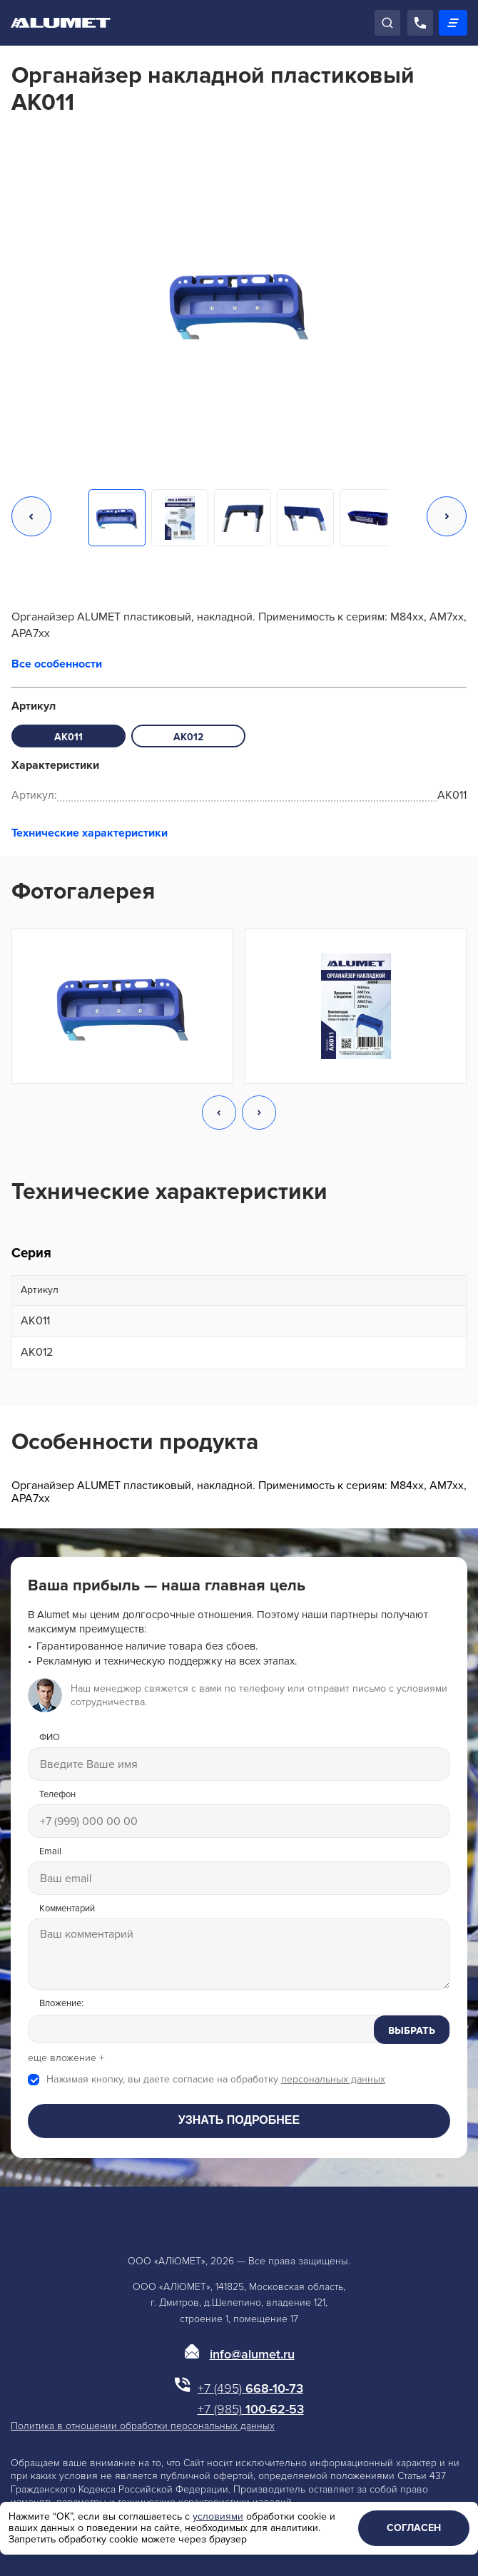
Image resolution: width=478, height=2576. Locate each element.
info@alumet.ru (252, 2354)
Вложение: (61, 2003)
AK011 (68, 737)
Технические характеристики (89, 833)
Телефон (57, 1794)
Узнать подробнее (239, 2120)
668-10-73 (250, 2388)
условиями (218, 2516)
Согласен (414, 2528)
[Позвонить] (420, 23)
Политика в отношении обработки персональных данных (143, 2426)
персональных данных (333, 2079)
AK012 (188, 737)
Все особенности (56, 664)
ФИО (49, 1737)
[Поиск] (387, 23)
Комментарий (67, 1908)
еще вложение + (66, 2058)
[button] (31, 517)
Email (50, 1851)
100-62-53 (251, 2409)
